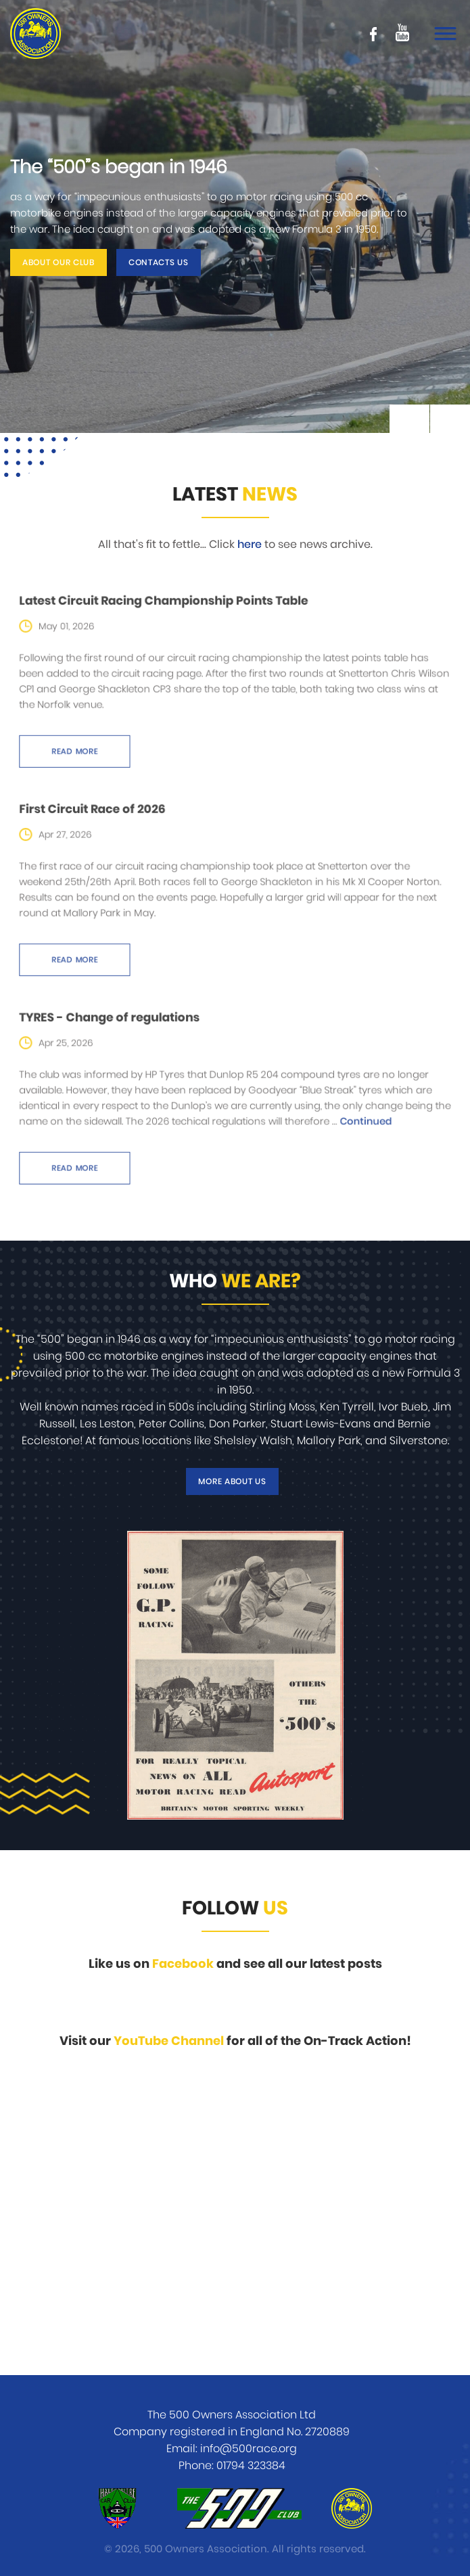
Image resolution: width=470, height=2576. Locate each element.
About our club (58, 262)
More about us (232, 1481)
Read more (105, 738)
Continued (340, 1117)
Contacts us (158, 262)
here (249, 544)
